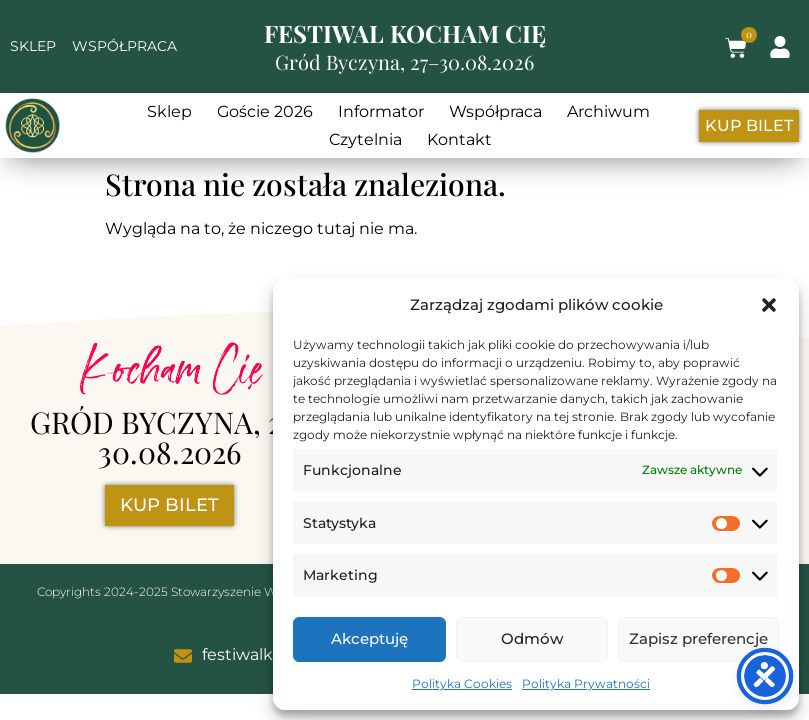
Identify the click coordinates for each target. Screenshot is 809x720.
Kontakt (459, 139)
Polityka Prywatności (586, 683)
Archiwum (608, 111)
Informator (381, 111)
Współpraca (495, 111)
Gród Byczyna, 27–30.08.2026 (404, 61)
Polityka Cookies (462, 683)
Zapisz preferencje (698, 638)
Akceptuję (369, 638)
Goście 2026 (265, 111)
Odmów (532, 638)
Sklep (169, 111)
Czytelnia (365, 139)
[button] (769, 305)
